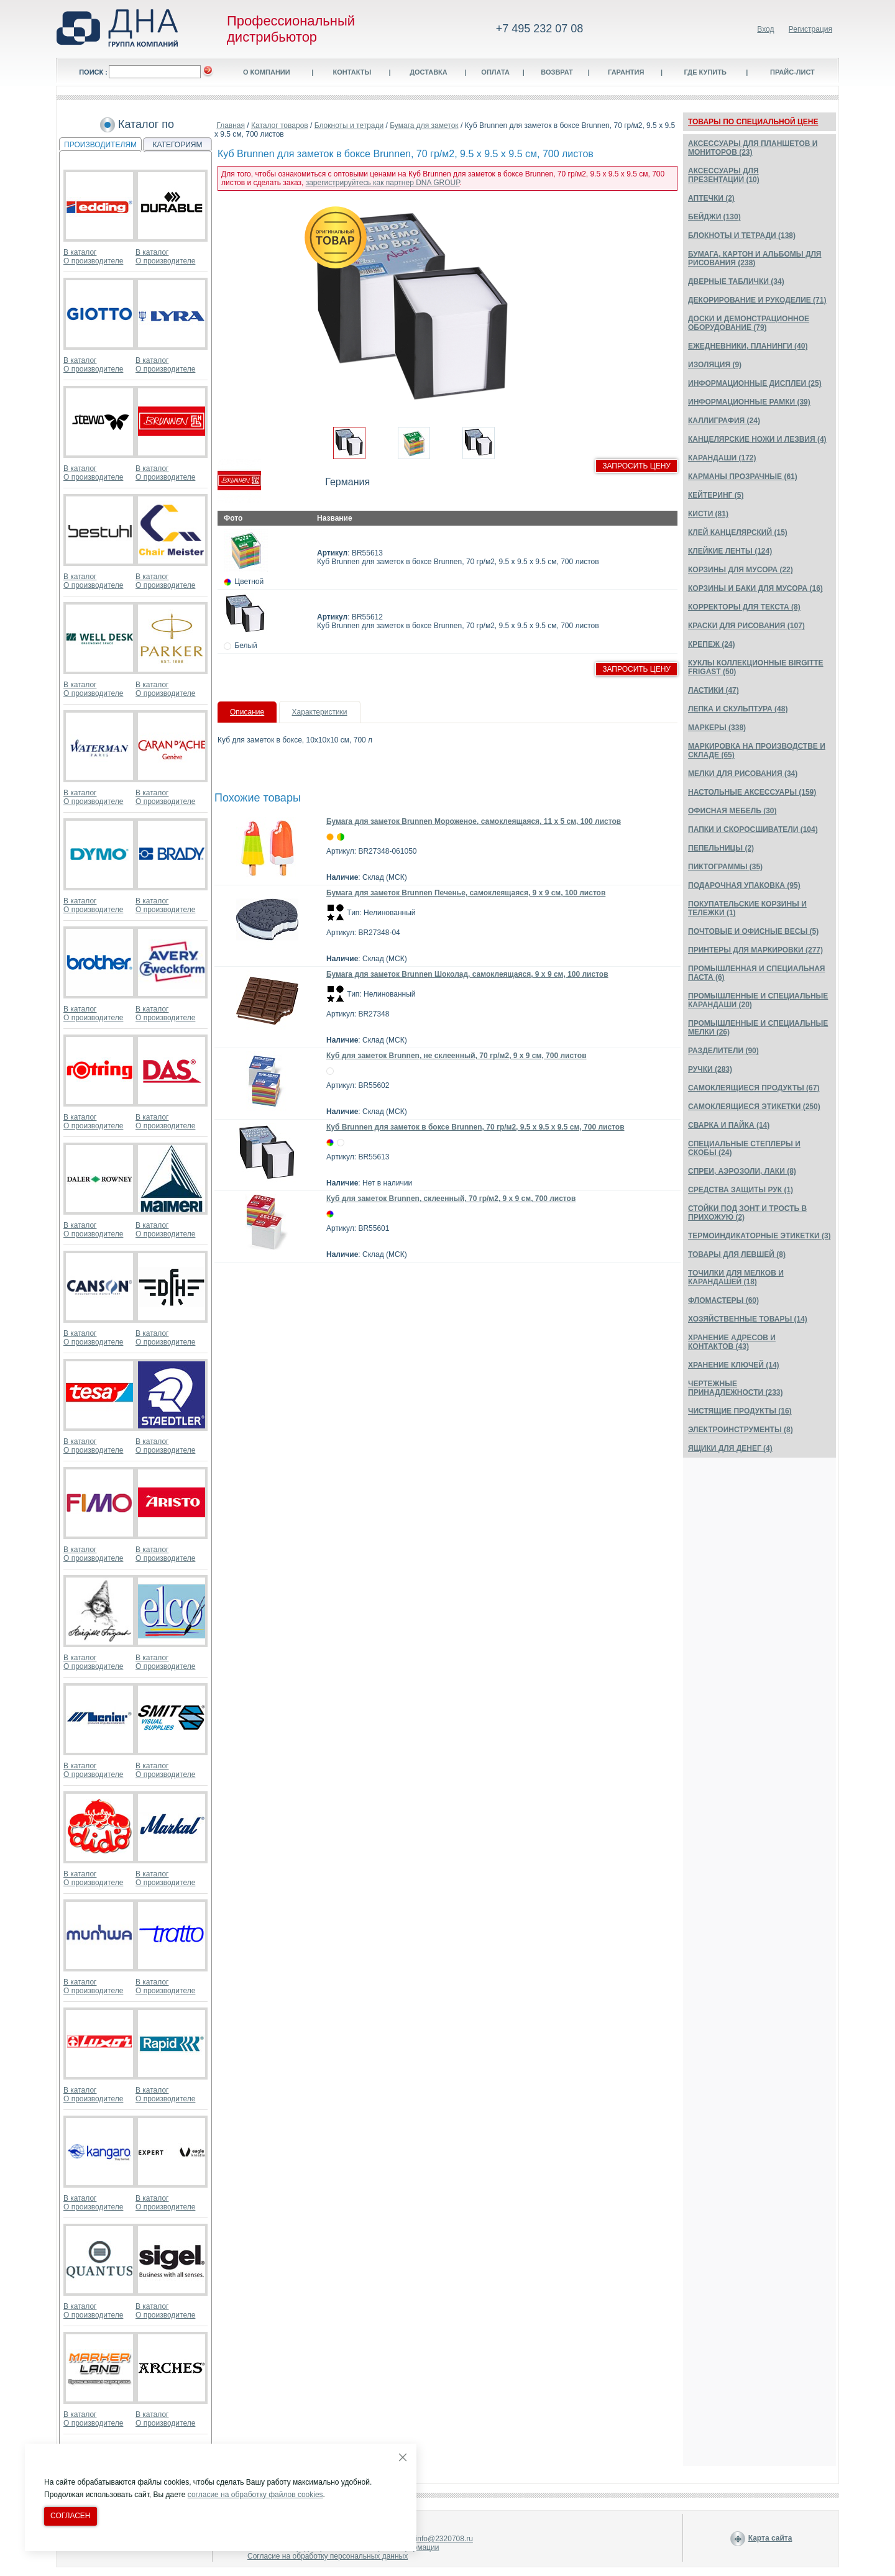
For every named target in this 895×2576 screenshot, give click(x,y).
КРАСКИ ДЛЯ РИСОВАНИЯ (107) (746, 625)
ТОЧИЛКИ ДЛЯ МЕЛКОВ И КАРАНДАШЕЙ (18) (736, 1277)
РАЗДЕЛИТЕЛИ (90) (723, 1050)
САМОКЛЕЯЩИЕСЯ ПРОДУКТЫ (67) (753, 1088)
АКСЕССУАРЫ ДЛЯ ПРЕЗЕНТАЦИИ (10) (724, 175)
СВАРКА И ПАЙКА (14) (728, 1125)
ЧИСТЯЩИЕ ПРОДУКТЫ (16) (740, 1411)
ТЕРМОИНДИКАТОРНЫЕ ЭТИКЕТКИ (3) (759, 1235)
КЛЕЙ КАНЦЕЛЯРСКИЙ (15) (737, 532)
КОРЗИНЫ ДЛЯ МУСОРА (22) (740, 569)
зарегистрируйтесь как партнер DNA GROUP (383, 182)
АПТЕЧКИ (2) (711, 198)
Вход (765, 29)
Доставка (429, 72)
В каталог (79, 252)
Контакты (352, 72)
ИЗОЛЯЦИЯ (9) (714, 364)
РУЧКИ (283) (710, 1069)
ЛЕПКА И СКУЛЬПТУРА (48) (737, 709)
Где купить (705, 72)
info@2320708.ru (444, 2538)
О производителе (93, 261)
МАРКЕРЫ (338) (717, 727)
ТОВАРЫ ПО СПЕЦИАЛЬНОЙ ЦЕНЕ (753, 121)
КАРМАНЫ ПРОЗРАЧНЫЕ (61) (742, 476)
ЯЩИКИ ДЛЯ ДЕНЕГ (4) (730, 1448)
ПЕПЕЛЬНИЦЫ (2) (721, 848)
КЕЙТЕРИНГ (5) (715, 495)
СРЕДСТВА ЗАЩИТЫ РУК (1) (740, 1189)
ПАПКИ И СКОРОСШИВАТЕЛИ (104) (753, 829)
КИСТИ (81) (708, 513)
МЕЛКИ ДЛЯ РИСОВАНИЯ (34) (742, 773)
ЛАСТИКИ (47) (713, 690)
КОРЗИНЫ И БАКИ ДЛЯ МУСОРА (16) (755, 588)
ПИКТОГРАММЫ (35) (725, 866)
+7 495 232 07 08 (540, 28)
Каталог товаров (279, 125)
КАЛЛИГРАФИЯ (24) (724, 420)
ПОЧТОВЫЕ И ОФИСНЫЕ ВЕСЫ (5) (753, 931)
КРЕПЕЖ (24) (711, 644)
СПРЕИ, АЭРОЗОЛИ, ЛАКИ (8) (742, 1171)
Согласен (70, 2515)
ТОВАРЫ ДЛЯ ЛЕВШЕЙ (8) (737, 1254)
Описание (247, 712)
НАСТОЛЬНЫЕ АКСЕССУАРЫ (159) (752, 792)
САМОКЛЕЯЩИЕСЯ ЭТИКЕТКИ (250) (754, 1106)
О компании (266, 72)
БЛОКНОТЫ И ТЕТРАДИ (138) (742, 235)
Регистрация (810, 29)
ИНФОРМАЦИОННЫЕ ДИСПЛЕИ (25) (755, 383)
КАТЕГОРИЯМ (178, 144)
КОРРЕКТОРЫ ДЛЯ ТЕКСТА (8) (744, 607)
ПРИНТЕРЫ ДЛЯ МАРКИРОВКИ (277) (755, 950)
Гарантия (626, 72)
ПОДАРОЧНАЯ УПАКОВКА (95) (744, 885)
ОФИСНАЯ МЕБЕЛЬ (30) (732, 810)
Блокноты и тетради (349, 125)
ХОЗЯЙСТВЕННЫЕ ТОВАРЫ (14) (747, 1319)
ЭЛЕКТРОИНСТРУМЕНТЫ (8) (740, 1429)
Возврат (557, 72)
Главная (230, 125)
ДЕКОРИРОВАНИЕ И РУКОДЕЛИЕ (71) (757, 300)
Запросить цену (636, 466)
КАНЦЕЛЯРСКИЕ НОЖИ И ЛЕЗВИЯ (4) (757, 439)
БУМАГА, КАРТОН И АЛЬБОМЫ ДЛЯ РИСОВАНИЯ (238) (754, 258)
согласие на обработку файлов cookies (255, 2494)
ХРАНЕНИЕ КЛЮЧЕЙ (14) (733, 1365)
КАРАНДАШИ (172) (722, 458)
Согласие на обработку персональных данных (327, 2556)
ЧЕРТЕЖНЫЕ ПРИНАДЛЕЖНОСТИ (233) (735, 1388)
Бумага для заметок (424, 125)
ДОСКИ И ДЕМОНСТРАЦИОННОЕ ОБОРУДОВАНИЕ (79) (748, 323)
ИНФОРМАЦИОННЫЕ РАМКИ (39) (749, 402)
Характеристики (319, 712)
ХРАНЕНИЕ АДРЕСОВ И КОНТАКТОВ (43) (732, 1342)
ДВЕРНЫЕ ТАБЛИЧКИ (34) (736, 281)
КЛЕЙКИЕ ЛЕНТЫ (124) (730, 551)
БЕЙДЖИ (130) (714, 216)
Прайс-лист (792, 72)
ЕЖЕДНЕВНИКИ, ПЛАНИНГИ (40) (747, 346)
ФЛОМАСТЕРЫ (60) (723, 1300)
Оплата (495, 72)
